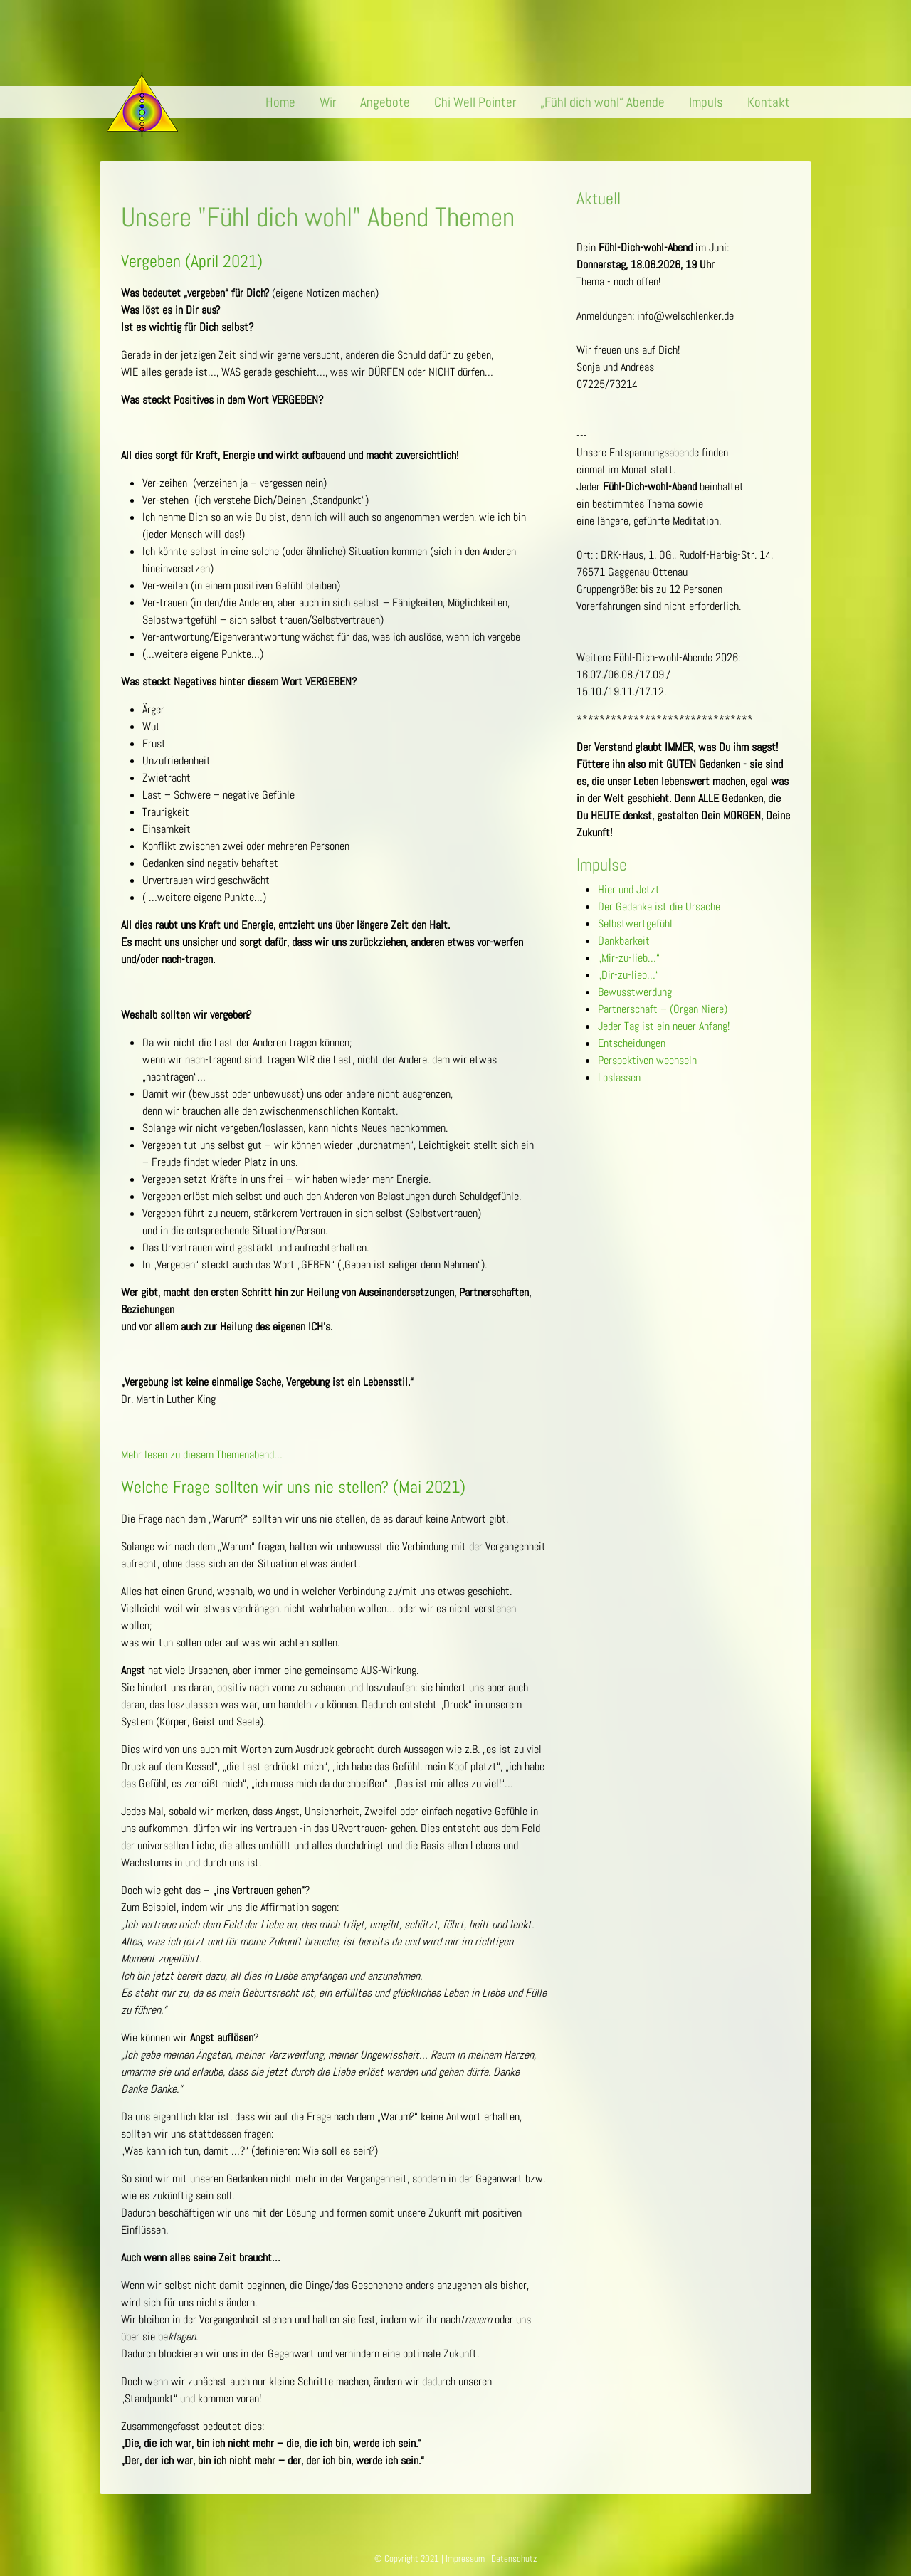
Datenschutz (514, 2559)
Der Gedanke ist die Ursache (659, 906)
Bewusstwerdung (635, 991)
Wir (328, 102)
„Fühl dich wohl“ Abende (602, 102)
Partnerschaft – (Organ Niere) (662, 1009)
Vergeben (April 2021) (192, 261)
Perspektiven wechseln (647, 1060)
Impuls (706, 102)
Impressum (465, 2559)
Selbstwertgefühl (635, 923)
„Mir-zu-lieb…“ (629, 957)
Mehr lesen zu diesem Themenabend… (202, 1454)
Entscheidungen (631, 1043)
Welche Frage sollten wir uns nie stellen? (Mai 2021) (293, 1487)
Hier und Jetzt (629, 889)
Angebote (385, 102)
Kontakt (768, 102)
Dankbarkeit (624, 940)
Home (280, 102)
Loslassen (619, 1077)
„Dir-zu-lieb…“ (628, 974)
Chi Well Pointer (475, 102)
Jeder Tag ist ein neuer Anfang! (664, 1026)
